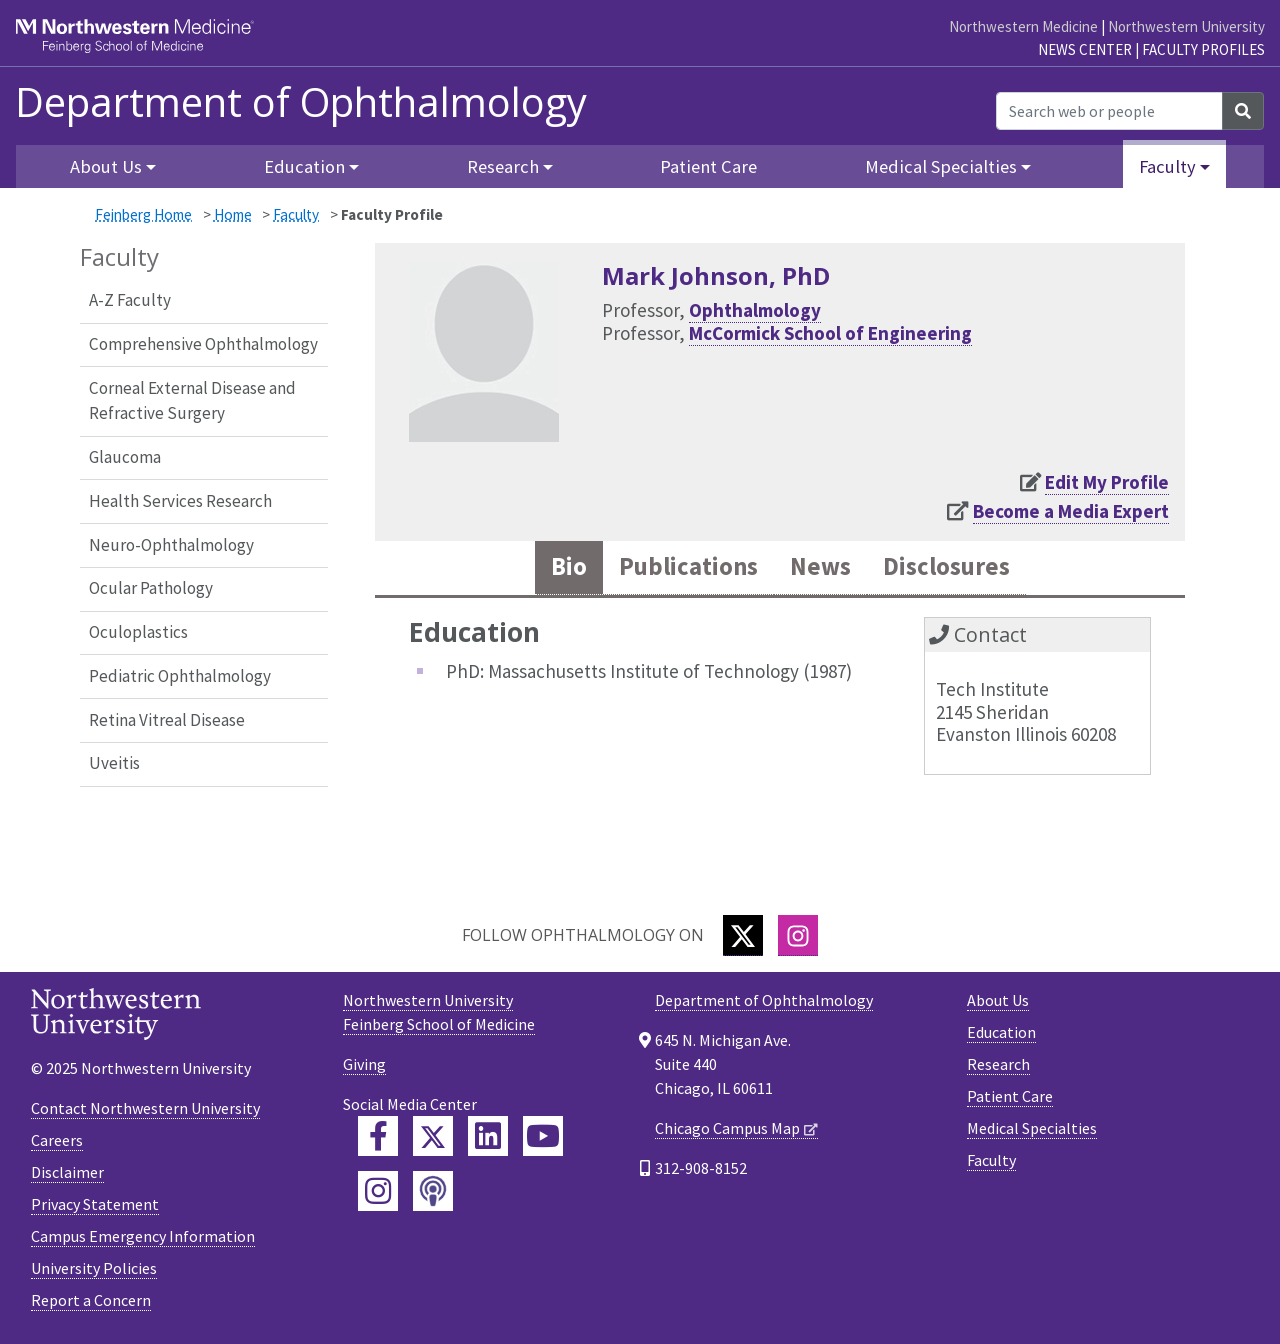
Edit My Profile (1107, 482)
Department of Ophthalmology (301, 102)
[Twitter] (743, 935)
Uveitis (114, 763)
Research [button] (503, 166)
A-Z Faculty (130, 300)
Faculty (296, 214)
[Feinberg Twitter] (433, 1136)
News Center (1085, 49)
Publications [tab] (688, 567)
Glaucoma (125, 457)
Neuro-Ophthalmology (171, 545)
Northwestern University (1186, 26)
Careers (57, 1140)
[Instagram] (798, 935)
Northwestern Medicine (1023, 26)
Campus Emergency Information (143, 1236)
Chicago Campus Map (727, 1128)
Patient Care (708, 166)
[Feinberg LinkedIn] (488, 1136)
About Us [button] (106, 166)
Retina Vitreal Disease (167, 720)
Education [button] (304, 166)
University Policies (94, 1268)
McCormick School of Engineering (830, 333)
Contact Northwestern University (145, 1108)
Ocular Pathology (151, 588)
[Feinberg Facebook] (378, 1136)
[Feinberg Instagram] (378, 1191)
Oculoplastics (138, 632)
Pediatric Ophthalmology (180, 676)
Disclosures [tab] (947, 567)
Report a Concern (91, 1300)
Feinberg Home (143, 214)
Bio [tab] (568, 567)
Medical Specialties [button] (941, 166)
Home (233, 214)
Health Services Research (180, 501)
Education (1001, 1032)
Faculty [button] (1167, 166)
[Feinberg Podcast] (433, 1191)
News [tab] (820, 567)
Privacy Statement (95, 1204)
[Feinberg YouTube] (543, 1136)
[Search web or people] (1109, 111)
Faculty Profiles (1203, 49)
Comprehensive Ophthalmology (203, 344)
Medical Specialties (1032, 1128)
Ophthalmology (755, 310)
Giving (364, 1064)
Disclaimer (67, 1172)
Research (998, 1064)
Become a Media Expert (1071, 511)
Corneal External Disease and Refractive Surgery (192, 401)
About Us (998, 1000)
